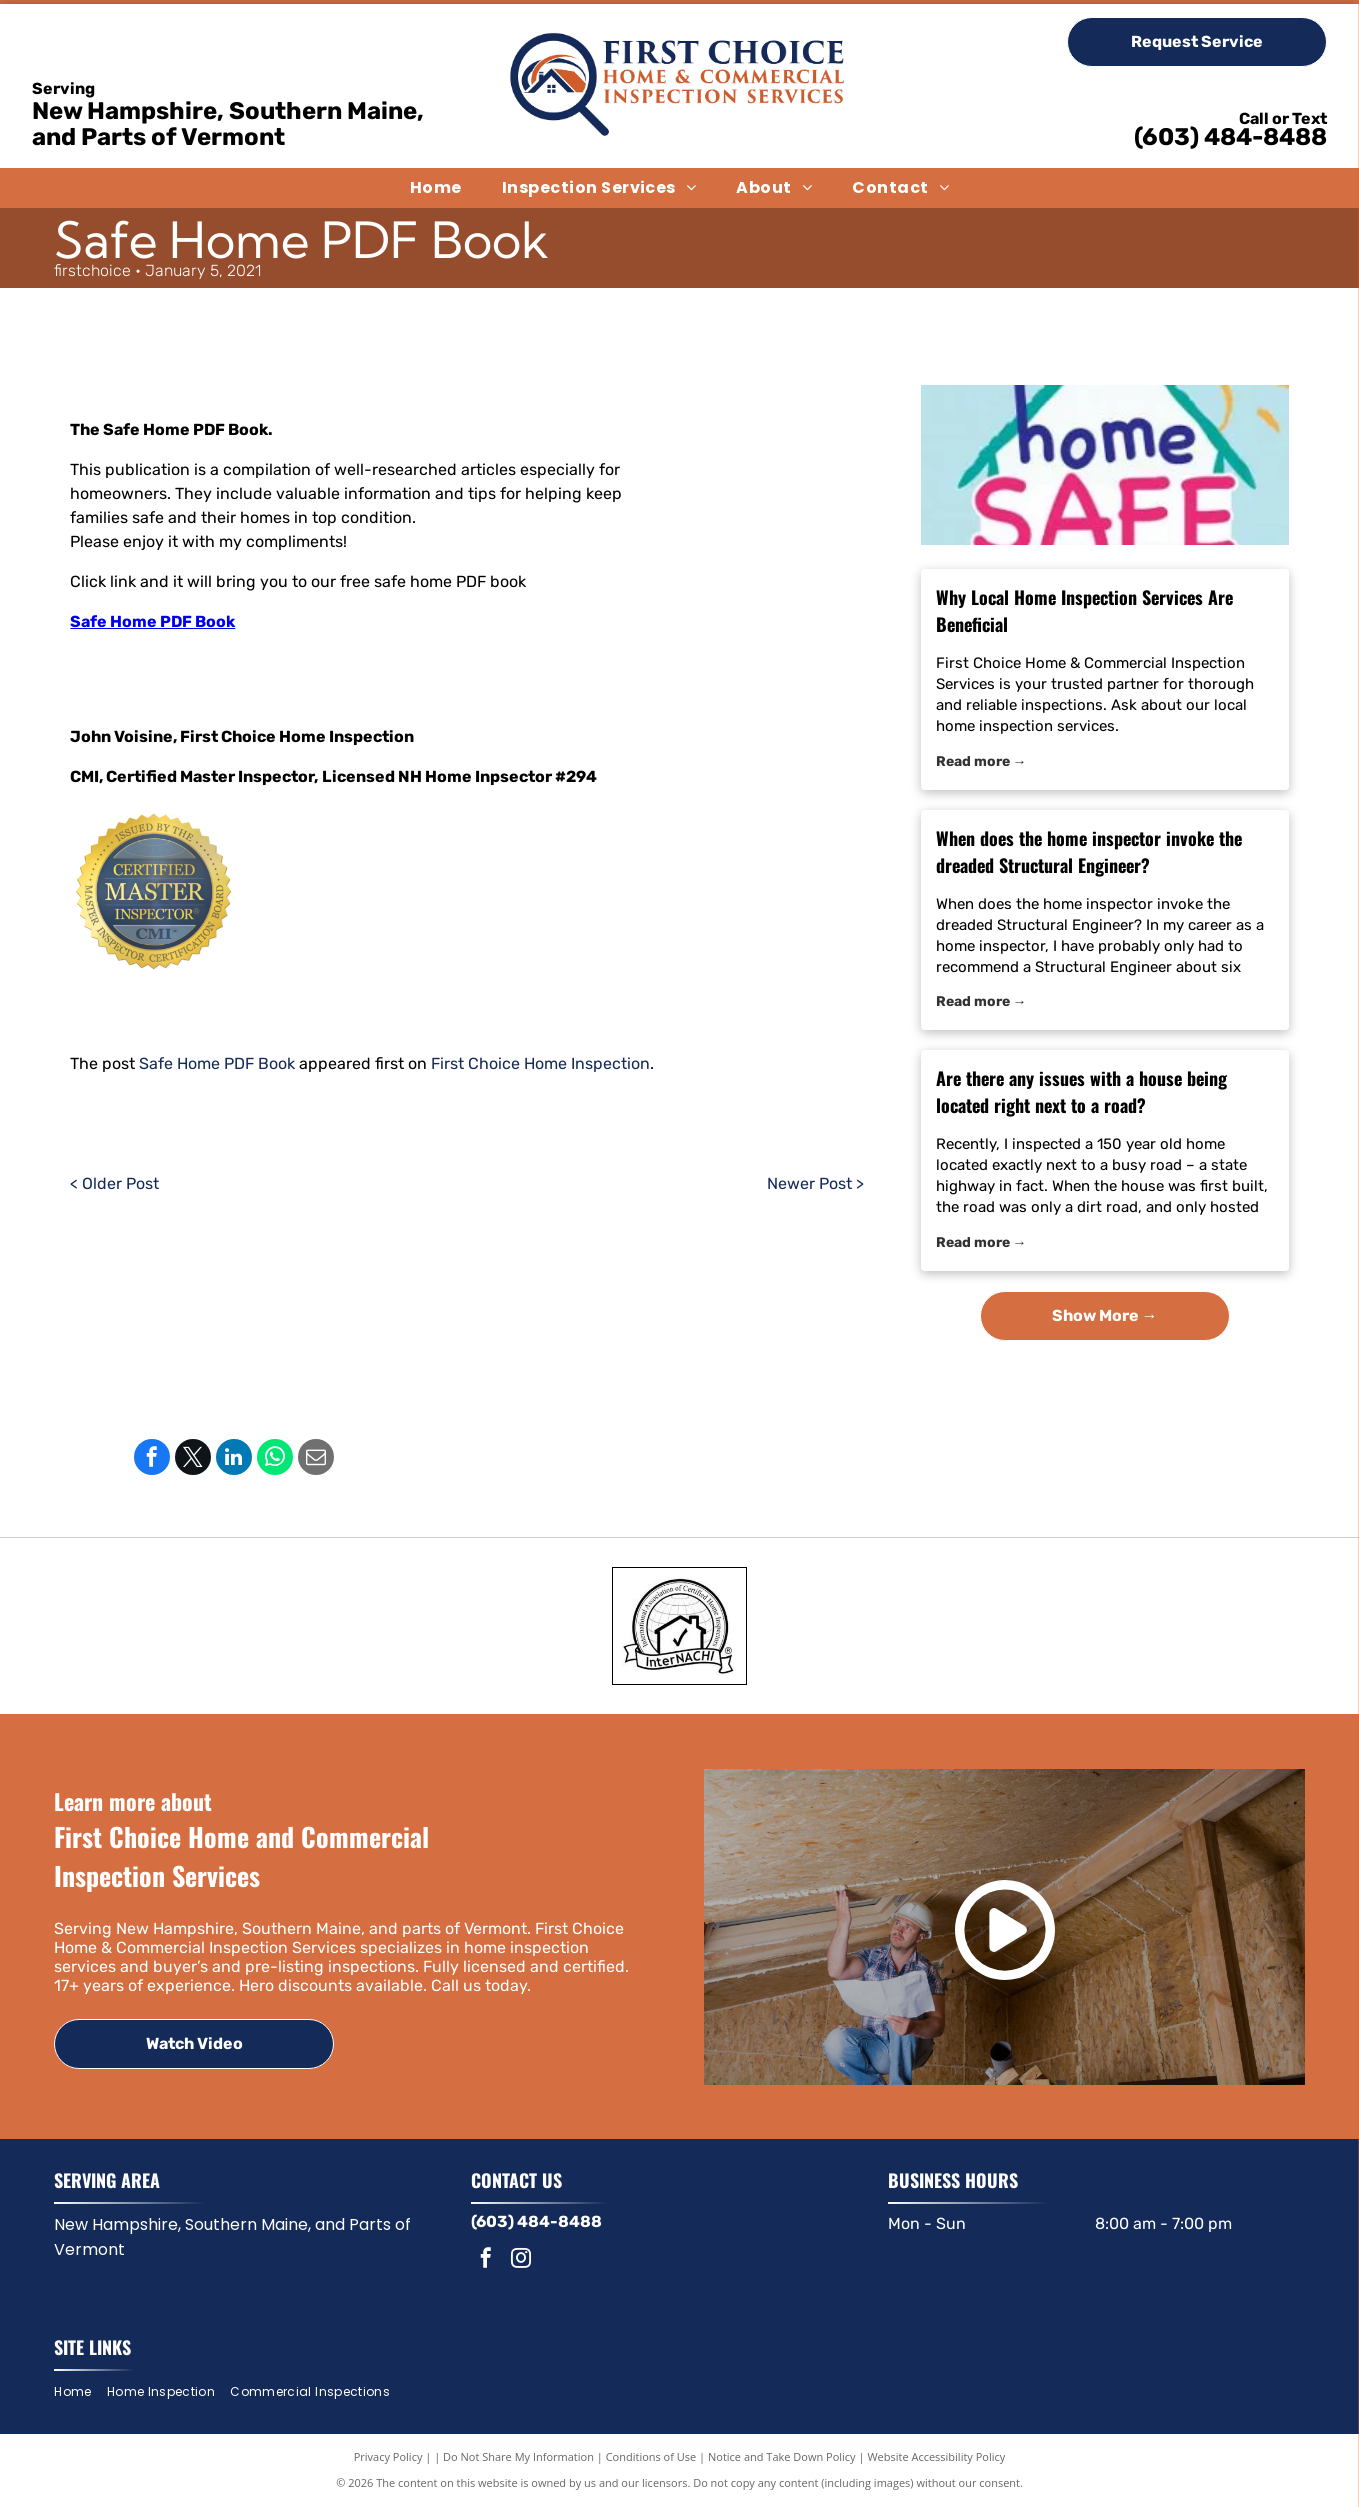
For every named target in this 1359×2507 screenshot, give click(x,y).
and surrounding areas (133, 2269)
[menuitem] (436, 188)
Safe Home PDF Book (152, 621)
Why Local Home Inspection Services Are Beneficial (1084, 610)
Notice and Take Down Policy (782, 2456)
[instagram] (521, 2260)
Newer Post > (815, 1183)
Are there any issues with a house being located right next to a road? (1081, 1091)
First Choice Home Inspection (540, 1063)
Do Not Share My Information (518, 2456)
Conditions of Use (651, 2456)
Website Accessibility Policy (936, 2456)
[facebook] (486, 2260)
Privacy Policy (388, 2456)
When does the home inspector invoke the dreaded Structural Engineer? (1089, 851)
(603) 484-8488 (1230, 137)
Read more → (981, 761)
